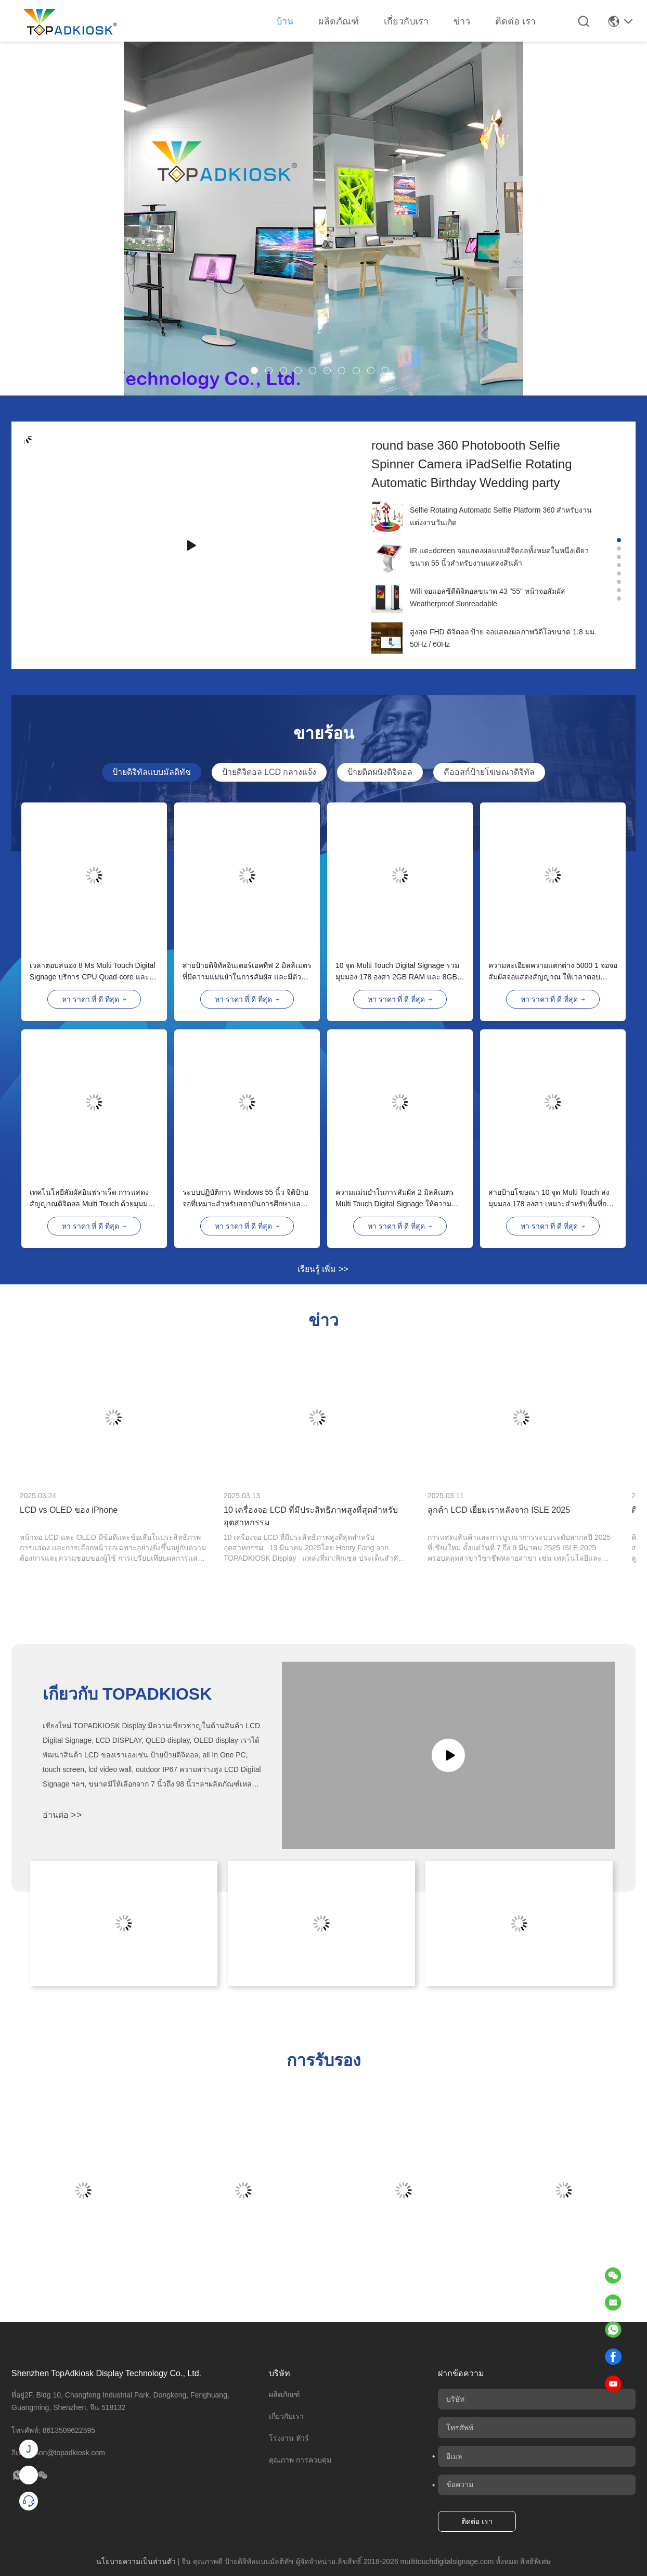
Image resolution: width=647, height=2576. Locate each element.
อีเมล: (58, 2453)
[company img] (387, 516)
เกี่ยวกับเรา (406, 21)
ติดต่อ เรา (515, 21)
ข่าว (462, 21)
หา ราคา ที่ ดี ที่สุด (94, 999)
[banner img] (323, 393)
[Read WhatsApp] (613, 2329)
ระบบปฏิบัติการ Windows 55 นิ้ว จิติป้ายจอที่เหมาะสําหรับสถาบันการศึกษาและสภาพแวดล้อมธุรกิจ (245, 1198)
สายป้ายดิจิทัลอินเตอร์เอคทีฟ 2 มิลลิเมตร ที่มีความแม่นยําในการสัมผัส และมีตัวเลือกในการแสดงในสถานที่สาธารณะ (247, 972)
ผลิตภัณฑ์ (338, 21)
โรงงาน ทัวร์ (289, 2438)
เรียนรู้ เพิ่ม (322, 1269)
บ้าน (284, 21)
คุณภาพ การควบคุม (300, 2460)
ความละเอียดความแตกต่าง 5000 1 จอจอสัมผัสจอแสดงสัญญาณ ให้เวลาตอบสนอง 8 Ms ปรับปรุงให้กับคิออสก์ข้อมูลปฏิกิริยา (552, 972)
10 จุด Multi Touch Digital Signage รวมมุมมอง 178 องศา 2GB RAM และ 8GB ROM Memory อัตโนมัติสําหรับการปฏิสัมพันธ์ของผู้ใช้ (397, 972)
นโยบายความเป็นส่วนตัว (136, 2561)
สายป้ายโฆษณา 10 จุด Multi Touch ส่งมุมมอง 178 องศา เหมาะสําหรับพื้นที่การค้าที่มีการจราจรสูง (551, 1198)
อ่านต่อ (62, 1814)
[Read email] (613, 2302)
